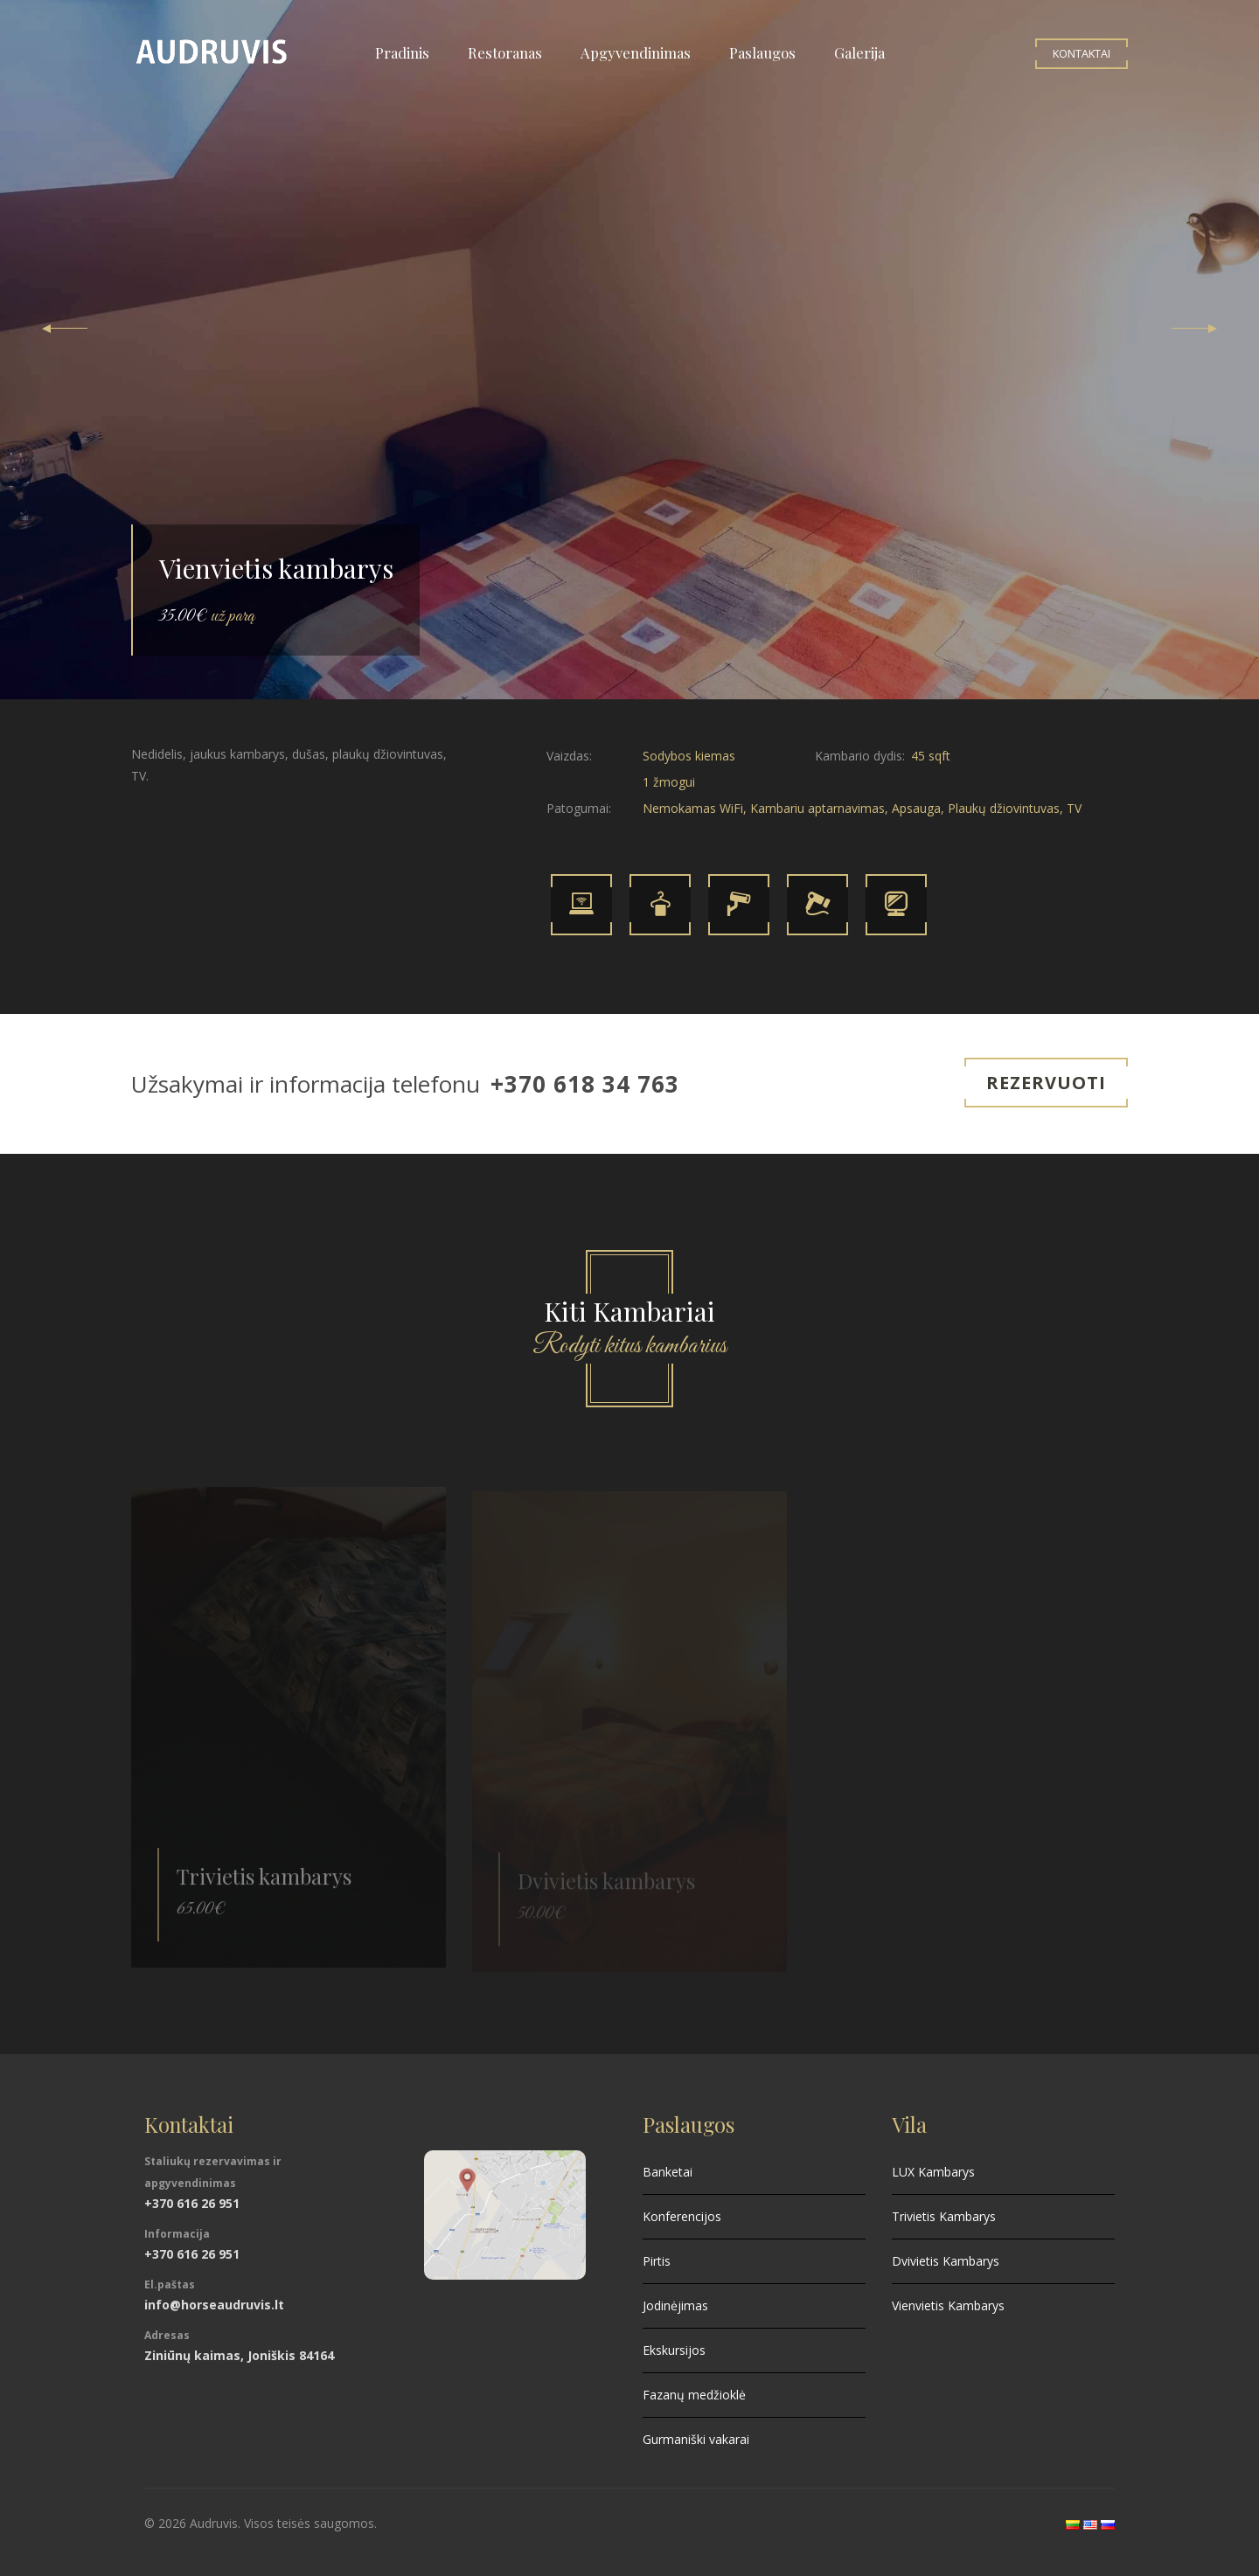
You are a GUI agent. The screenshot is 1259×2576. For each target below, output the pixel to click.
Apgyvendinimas (636, 52)
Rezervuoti (1046, 1082)
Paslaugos (762, 52)
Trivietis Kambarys (944, 2216)
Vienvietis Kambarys (948, 2305)
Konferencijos (682, 2216)
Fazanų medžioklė (694, 2394)
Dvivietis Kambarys (945, 2261)
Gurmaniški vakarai (696, 2439)
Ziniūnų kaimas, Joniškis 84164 (239, 2355)
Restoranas (505, 52)
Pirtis (657, 2261)
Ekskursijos (674, 2350)
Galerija (859, 52)
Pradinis (402, 52)
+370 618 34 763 (584, 1084)
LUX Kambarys (933, 2171)
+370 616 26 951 (192, 2203)
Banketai (667, 2171)
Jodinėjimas (675, 2305)
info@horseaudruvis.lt (214, 2304)
